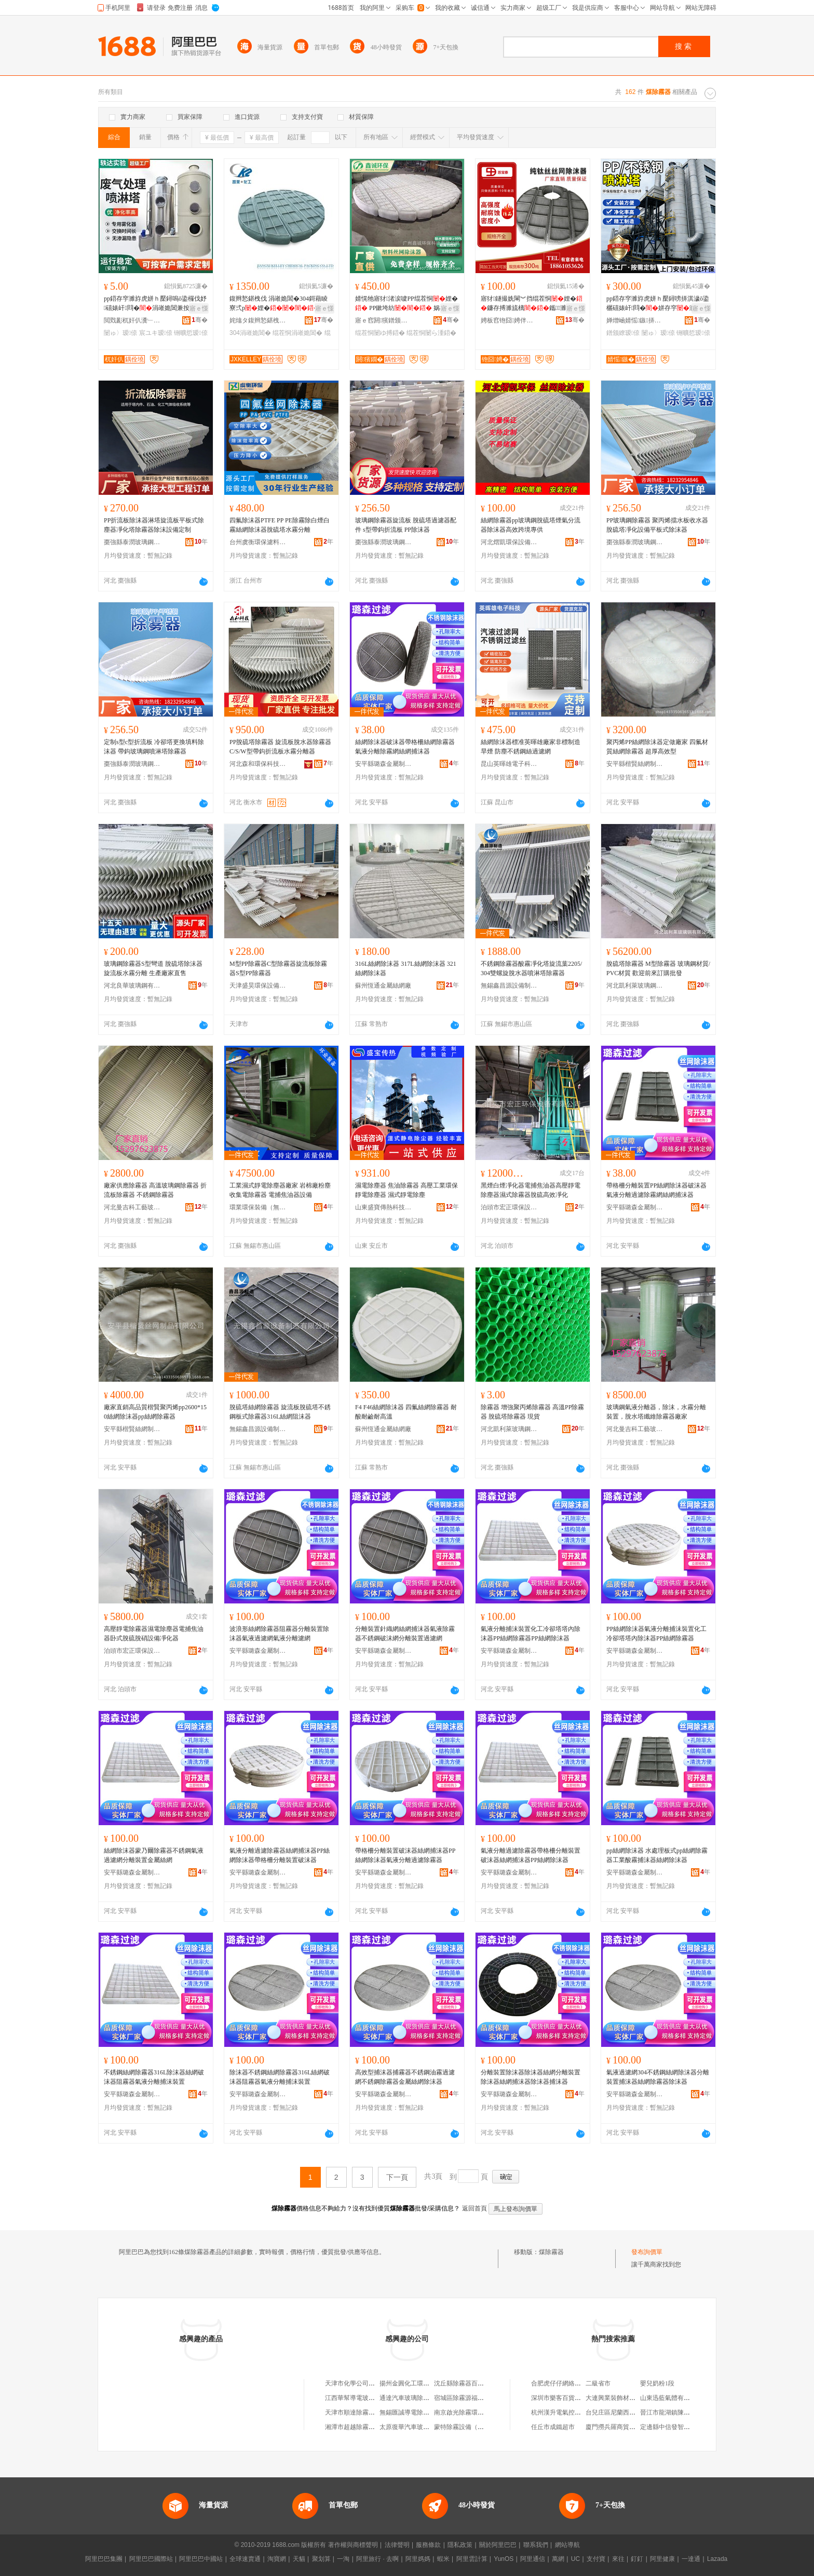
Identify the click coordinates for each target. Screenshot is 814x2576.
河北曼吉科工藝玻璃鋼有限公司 (132, 1207)
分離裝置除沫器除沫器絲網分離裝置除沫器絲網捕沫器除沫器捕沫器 (530, 2077)
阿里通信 (532, 2558)
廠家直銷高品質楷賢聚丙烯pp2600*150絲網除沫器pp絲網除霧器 (155, 1412)
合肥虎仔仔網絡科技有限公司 (571, 2383)
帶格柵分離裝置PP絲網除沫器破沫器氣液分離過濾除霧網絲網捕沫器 (656, 1190)
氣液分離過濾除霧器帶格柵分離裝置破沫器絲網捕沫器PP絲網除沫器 (530, 1855)
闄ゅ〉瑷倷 (120, 332)
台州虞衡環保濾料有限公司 (258, 542)
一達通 (691, 2558)
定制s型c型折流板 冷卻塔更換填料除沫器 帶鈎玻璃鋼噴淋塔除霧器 (154, 746)
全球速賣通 (245, 2558)
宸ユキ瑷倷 (155, 332)
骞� (200, 319)
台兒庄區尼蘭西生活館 (617, 2412)
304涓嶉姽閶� (250, 332)
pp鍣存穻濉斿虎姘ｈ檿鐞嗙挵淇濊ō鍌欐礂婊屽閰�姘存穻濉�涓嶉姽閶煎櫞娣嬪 (657, 304)
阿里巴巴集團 (104, 2558)
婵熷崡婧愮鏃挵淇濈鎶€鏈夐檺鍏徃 (634, 320)
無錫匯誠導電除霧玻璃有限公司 (423, 2412)
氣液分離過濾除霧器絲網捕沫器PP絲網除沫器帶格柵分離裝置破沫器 (279, 1855)
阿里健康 (662, 2558)
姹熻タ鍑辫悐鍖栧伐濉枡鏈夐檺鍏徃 (258, 320)
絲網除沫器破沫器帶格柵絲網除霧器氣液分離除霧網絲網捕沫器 (405, 746)
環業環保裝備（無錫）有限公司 (258, 1207)
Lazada (717, 2558)
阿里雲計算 (471, 2558)
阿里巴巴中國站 (201, 2558)
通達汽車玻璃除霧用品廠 (413, 2398)
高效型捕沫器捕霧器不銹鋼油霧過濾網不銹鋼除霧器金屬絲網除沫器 (405, 2077)
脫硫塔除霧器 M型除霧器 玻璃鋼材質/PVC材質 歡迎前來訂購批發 (658, 968)
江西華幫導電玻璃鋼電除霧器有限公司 (378, 2398)
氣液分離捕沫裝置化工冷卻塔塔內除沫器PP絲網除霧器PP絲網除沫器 (530, 1633)
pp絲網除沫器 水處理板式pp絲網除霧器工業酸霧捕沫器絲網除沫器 (657, 1855)
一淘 (343, 2558)
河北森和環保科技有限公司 (258, 763)
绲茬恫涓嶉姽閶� (297, 332)
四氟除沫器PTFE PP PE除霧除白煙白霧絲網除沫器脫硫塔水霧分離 (279, 525)
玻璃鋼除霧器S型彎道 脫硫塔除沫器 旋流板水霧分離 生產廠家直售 (153, 968)
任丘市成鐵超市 (553, 2427)
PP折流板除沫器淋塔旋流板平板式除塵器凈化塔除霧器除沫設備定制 (154, 525)
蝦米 (443, 2558)
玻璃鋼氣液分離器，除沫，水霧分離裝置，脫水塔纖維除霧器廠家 (656, 1412)
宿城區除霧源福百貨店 (465, 2398)
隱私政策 (459, 2544)
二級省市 (598, 2383)
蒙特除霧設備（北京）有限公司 (477, 2427)
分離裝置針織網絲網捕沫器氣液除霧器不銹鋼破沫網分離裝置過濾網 (405, 1633)
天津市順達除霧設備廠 (356, 2412)
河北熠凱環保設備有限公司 (509, 542)
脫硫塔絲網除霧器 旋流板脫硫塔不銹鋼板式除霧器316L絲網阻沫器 (280, 1412)
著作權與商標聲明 (353, 2544)
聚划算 (321, 2558)
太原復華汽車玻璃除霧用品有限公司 (429, 2427)
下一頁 (397, 2177)
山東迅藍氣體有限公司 (671, 2398)
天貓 (299, 2558)
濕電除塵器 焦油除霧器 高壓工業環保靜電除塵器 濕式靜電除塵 (406, 1190)
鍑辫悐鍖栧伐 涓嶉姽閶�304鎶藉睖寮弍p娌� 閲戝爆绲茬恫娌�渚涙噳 (278, 304)
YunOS (503, 2558)
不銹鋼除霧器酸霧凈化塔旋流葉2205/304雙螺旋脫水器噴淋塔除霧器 (531, 968)
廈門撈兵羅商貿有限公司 (620, 2427)
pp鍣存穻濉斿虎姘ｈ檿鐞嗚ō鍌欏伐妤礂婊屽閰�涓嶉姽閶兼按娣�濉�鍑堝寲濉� (155, 304)
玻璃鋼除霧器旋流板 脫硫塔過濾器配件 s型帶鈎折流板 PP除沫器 (405, 525)
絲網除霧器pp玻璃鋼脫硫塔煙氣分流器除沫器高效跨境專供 (530, 525)
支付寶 (596, 2558)
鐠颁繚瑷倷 (623, 332)
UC (575, 2558)
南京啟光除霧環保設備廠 (468, 2412)
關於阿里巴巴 (498, 2544)
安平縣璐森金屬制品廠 (383, 763)
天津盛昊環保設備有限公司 (258, 985)
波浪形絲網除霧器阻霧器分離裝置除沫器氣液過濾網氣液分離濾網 (279, 1633)
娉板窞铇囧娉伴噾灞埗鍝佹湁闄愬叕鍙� (509, 320)
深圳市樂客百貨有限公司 (565, 2398)
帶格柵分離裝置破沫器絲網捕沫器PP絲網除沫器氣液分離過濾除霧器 (405, 1855)
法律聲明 (397, 2544)
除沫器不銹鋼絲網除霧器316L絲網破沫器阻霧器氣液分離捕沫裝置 (279, 2077)
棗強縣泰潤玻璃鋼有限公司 (132, 542)
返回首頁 (474, 2208)
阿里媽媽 (417, 2558)
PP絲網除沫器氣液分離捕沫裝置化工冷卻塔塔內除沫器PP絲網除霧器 (656, 1633)
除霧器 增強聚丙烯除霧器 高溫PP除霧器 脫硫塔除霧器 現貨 (532, 1412)
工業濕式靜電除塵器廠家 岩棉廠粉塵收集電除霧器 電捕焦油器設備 (280, 1190)
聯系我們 (535, 2544)
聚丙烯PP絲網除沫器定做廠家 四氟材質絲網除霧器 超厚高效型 (657, 746)
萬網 (558, 2558)
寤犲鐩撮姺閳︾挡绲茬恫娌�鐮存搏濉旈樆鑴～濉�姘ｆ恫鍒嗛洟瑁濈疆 (531, 304)
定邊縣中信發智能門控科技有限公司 (690, 2427)
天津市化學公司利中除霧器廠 (365, 2383)
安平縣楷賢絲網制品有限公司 (634, 763)
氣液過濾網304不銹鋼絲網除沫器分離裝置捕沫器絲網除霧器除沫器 (657, 2077)
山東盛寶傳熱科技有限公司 (383, 1207)
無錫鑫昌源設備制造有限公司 (509, 985)
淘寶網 (276, 2558)
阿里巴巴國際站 (151, 2558)
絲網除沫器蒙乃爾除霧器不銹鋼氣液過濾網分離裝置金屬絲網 (154, 1855)
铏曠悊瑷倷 (190, 332)
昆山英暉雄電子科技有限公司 (509, 763)
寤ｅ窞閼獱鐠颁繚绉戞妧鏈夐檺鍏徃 (383, 320)
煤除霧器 (551, 2252)
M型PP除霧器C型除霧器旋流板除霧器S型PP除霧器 (278, 968)
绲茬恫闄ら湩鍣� (431, 332)
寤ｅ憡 (198, 308)
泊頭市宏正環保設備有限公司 (509, 1207)
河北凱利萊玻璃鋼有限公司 (634, 985)
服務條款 (428, 2544)
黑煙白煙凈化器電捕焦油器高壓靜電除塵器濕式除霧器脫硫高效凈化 (530, 1190)
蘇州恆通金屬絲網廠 (383, 985)
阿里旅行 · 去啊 (377, 2558)
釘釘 (637, 2558)
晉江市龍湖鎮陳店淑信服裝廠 (680, 2412)
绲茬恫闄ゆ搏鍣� (380, 332)
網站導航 (567, 2544)
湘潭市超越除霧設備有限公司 (365, 2427)
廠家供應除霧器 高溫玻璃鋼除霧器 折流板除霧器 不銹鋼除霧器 (155, 1190)
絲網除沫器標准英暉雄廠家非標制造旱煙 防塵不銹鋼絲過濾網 (530, 746)
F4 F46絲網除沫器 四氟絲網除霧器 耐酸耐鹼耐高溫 (406, 1412)
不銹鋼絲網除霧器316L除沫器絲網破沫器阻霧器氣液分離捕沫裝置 (154, 2077)
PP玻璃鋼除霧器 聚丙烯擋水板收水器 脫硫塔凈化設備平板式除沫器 (657, 525)
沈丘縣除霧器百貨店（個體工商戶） (484, 2383)
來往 (618, 2558)
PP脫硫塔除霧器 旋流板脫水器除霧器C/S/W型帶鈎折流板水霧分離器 (280, 746)
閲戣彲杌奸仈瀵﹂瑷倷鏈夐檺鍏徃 (132, 320)
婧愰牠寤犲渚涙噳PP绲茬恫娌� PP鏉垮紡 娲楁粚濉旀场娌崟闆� (406, 304)
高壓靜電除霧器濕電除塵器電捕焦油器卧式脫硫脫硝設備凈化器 (154, 1633)
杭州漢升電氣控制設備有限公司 (574, 2412)
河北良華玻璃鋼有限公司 (132, 985)
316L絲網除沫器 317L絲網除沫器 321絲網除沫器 (405, 968)
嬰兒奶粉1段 (657, 2383)
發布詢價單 (646, 2252)
